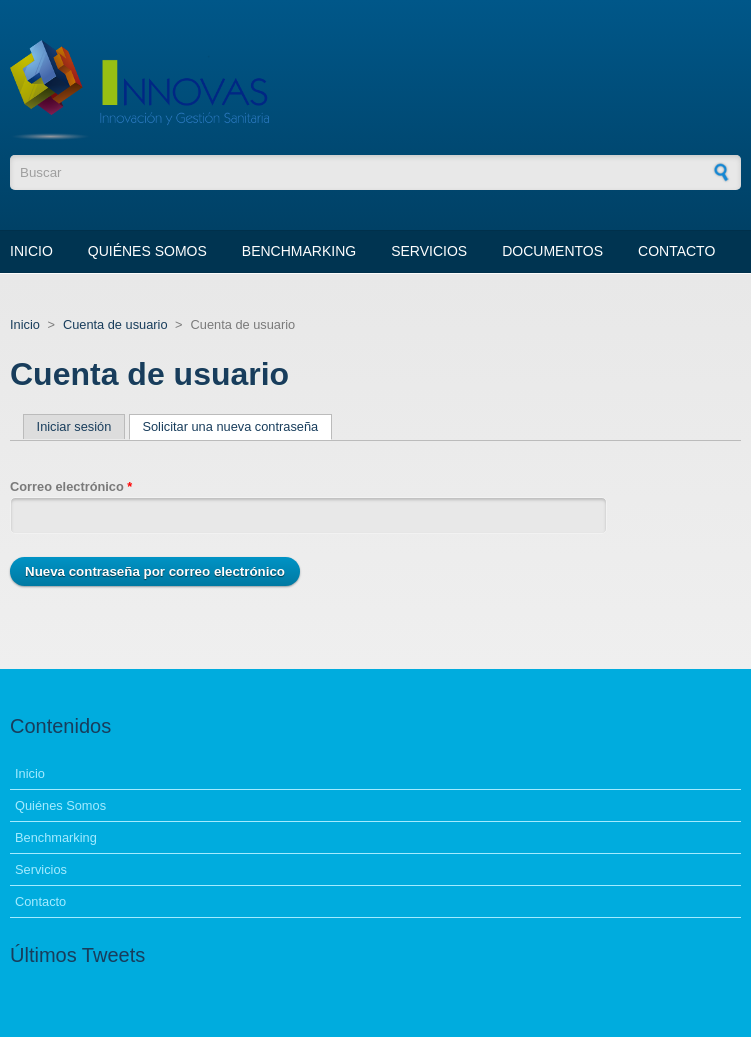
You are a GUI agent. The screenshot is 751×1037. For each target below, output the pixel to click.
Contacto (676, 251)
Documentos (552, 251)
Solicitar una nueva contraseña (237, 426)
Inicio (31, 251)
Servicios (429, 251)
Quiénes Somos (147, 251)
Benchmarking (299, 251)
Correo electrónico (71, 486)
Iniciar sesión (74, 426)
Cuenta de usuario (115, 324)
